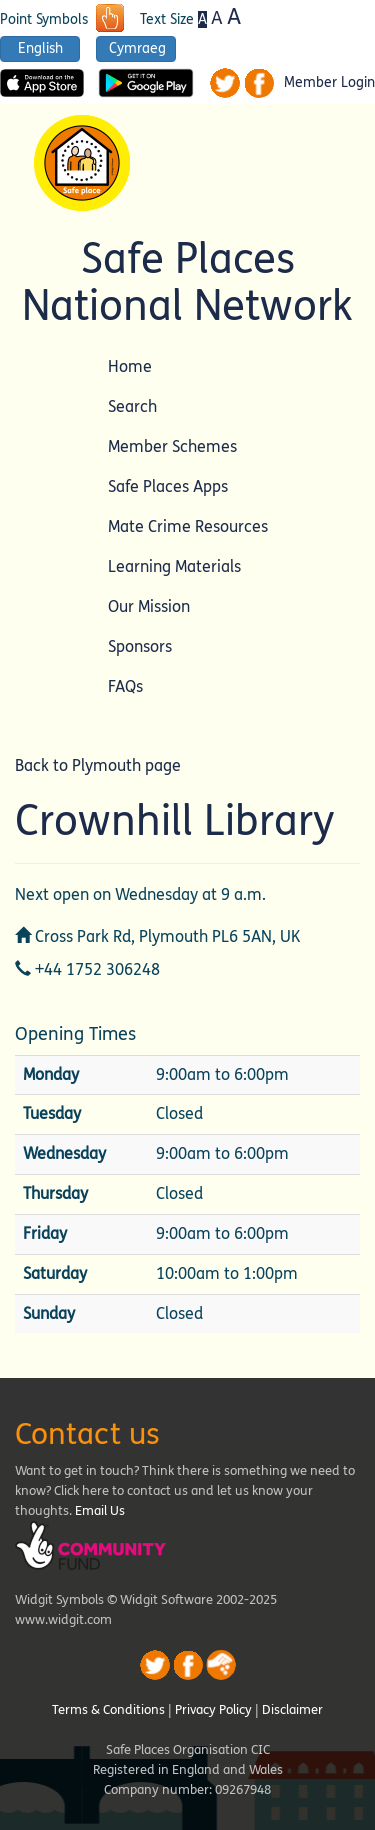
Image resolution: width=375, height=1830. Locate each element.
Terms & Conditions (108, 1710)
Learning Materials (174, 566)
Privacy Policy (213, 1710)
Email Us (100, 1511)
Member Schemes (172, 446)
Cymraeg (137, 48)
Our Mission (149, 606)
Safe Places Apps (168, 486)
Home (130, 366)
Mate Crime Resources (188, 526)
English (40, 48)
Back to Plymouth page (98, 765)
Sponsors (140, 646)
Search (132, 406)
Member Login (329, 83)
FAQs (125, 686)
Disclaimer (292, 1710)
